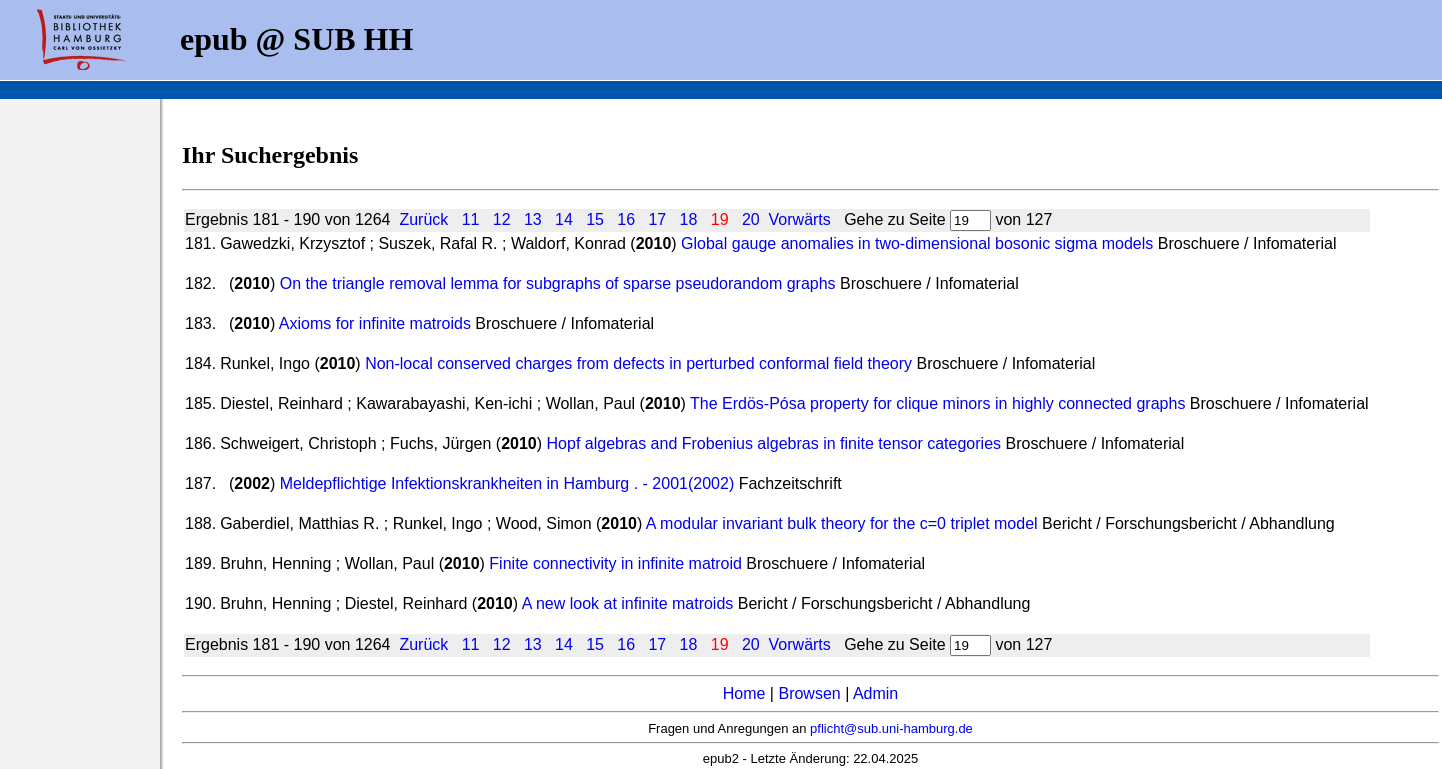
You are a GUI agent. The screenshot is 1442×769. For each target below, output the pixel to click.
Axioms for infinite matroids (375, 323)
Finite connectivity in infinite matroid (615, 563)
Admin (875, 693)
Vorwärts (800, 219)
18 (689, 219)
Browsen (809, 693)
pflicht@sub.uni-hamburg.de (891, 728)
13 (533, 219)
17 (657, 219)
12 (502, 219)
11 (471, 219)
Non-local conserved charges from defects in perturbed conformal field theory (638, 363)
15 (595, 219)
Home (744, 693)
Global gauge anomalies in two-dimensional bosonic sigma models (917, 243)
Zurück (423, 219)
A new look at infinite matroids (628, 603)
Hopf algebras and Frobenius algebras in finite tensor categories (774, 443)
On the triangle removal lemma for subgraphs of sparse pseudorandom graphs (558, 283)
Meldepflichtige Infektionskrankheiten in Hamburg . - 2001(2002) (507, 483)
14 (564, 219)
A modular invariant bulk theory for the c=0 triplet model (842, 523)
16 (626, 219)
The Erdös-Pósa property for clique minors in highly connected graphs (937, 403)
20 (751, 219)
